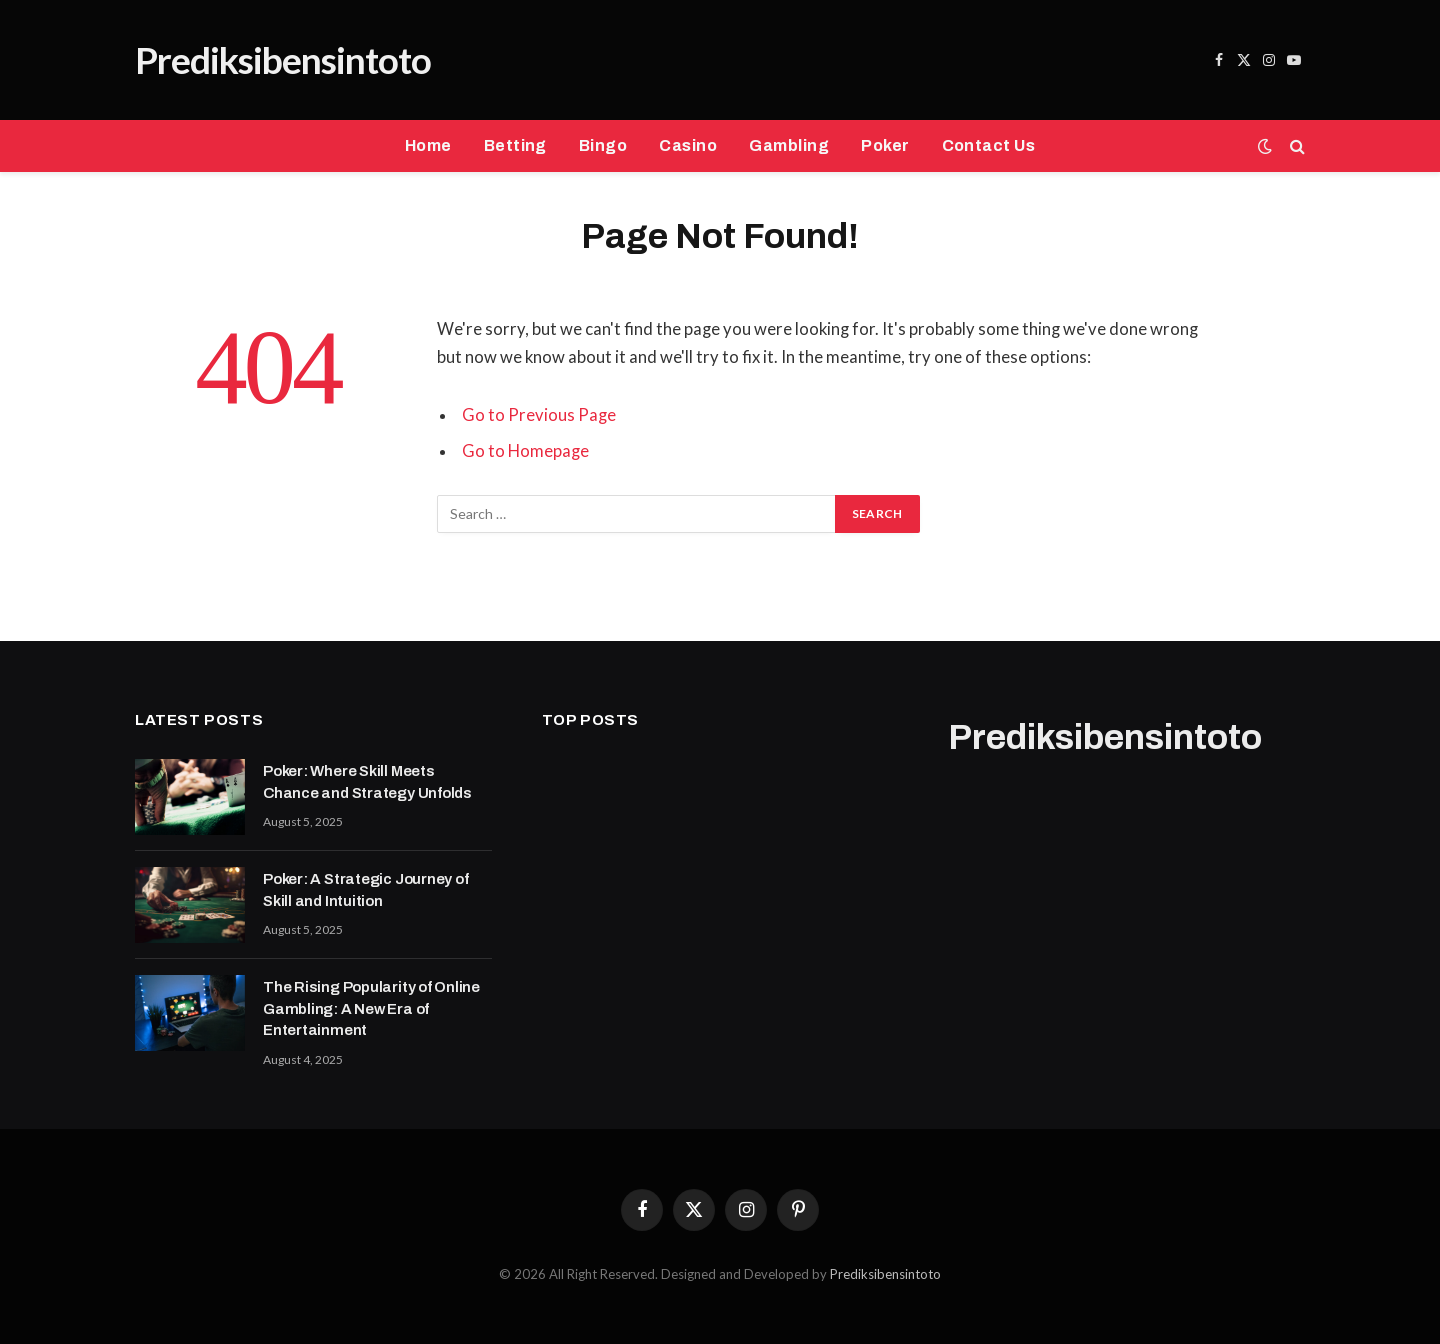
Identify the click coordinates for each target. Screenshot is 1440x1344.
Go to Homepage (525, 451)
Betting (515, 145)
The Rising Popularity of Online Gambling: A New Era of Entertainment (371, 1008)
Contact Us (989, 145)
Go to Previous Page (539, 415)
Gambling (789, 145)
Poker (885, 145)
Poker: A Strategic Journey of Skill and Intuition (365, 889)
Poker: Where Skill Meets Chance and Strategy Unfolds (367, 781)
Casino (688, 145)
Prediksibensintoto (885, 1274)
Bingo (603, 145)
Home (428, 145)
